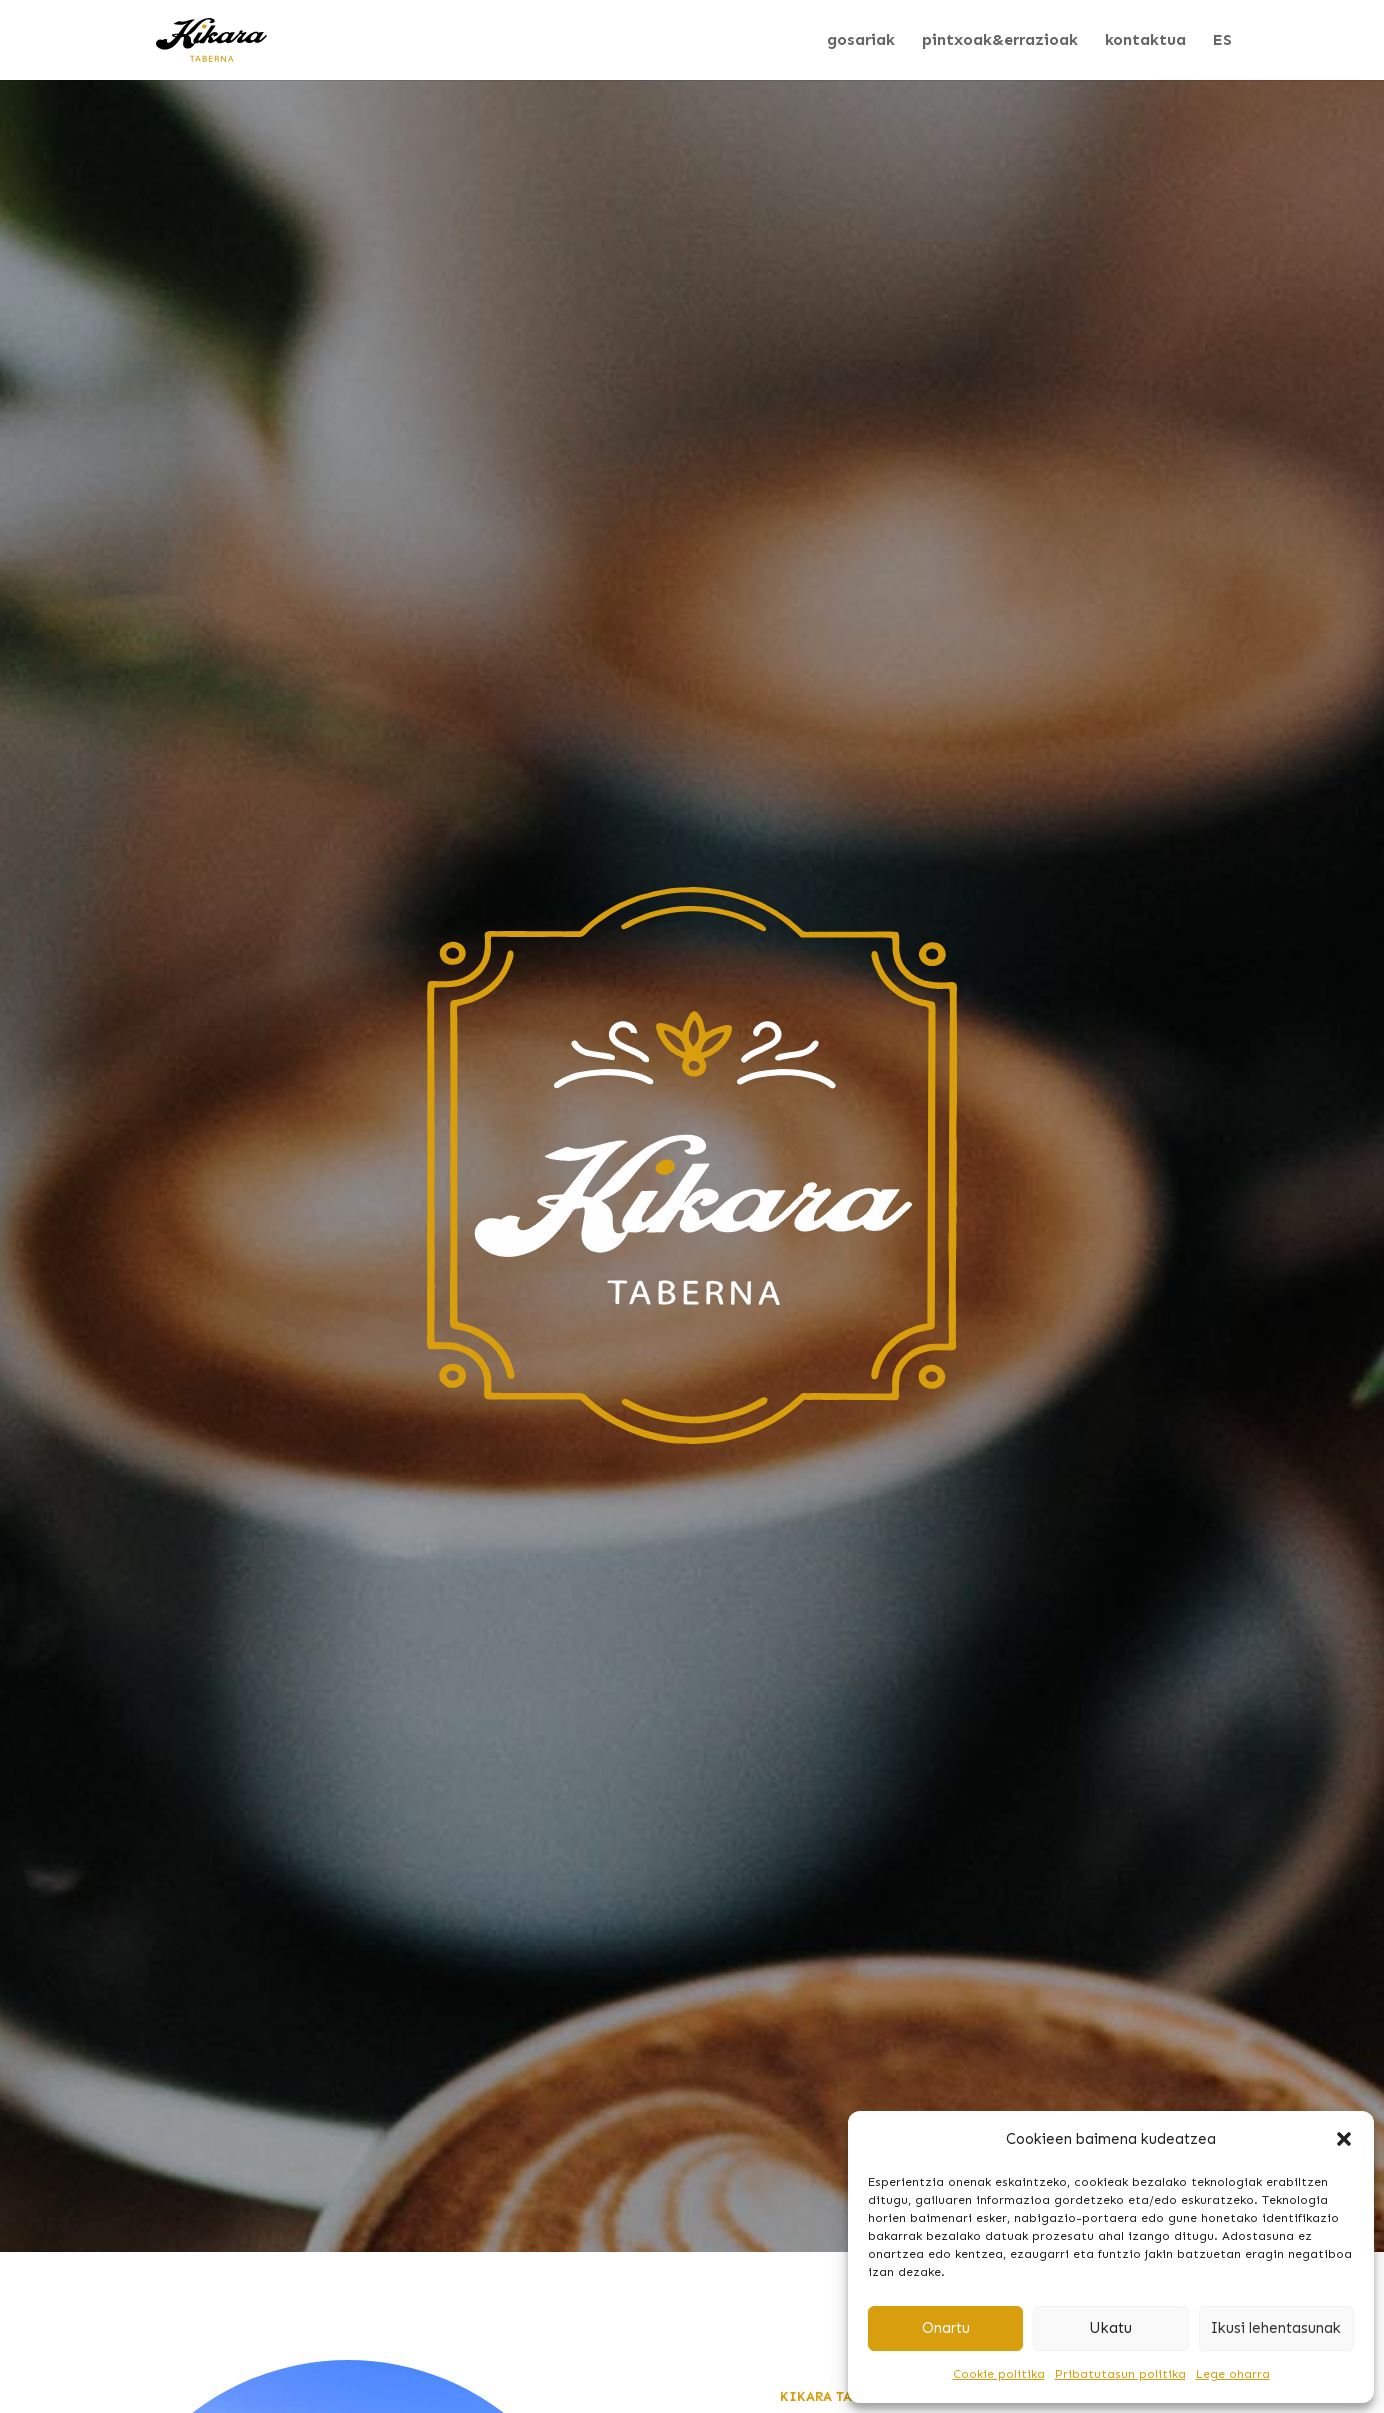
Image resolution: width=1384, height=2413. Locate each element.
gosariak (861, 41)
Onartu (946, 2328)
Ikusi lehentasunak (1276, 2328)
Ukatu (1110, 2328)
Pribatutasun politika (1120, 2374)
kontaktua (1145, 41)
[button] (1344, 2139)
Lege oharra (1233, 2374)
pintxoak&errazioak (1000, 41)
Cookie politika (999, 2374)
